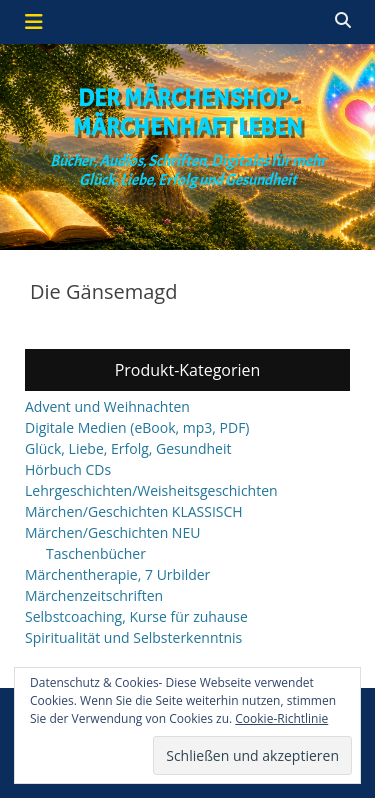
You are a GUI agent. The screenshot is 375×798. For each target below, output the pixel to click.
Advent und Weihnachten (107, 406)
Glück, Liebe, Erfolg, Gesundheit (128, 448)
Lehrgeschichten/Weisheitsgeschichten (151, 490)
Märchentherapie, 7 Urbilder (117, 574)
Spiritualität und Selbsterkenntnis (133, 637)
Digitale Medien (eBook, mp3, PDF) (137, 427)
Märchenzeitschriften (94, 595)
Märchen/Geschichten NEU (112, 532)
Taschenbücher (96, 553)
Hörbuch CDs (68, 469)
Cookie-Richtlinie (281, 718)
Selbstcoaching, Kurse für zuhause (136, 616)
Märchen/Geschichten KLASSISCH (134, 511)
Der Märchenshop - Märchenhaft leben (188, 112)
